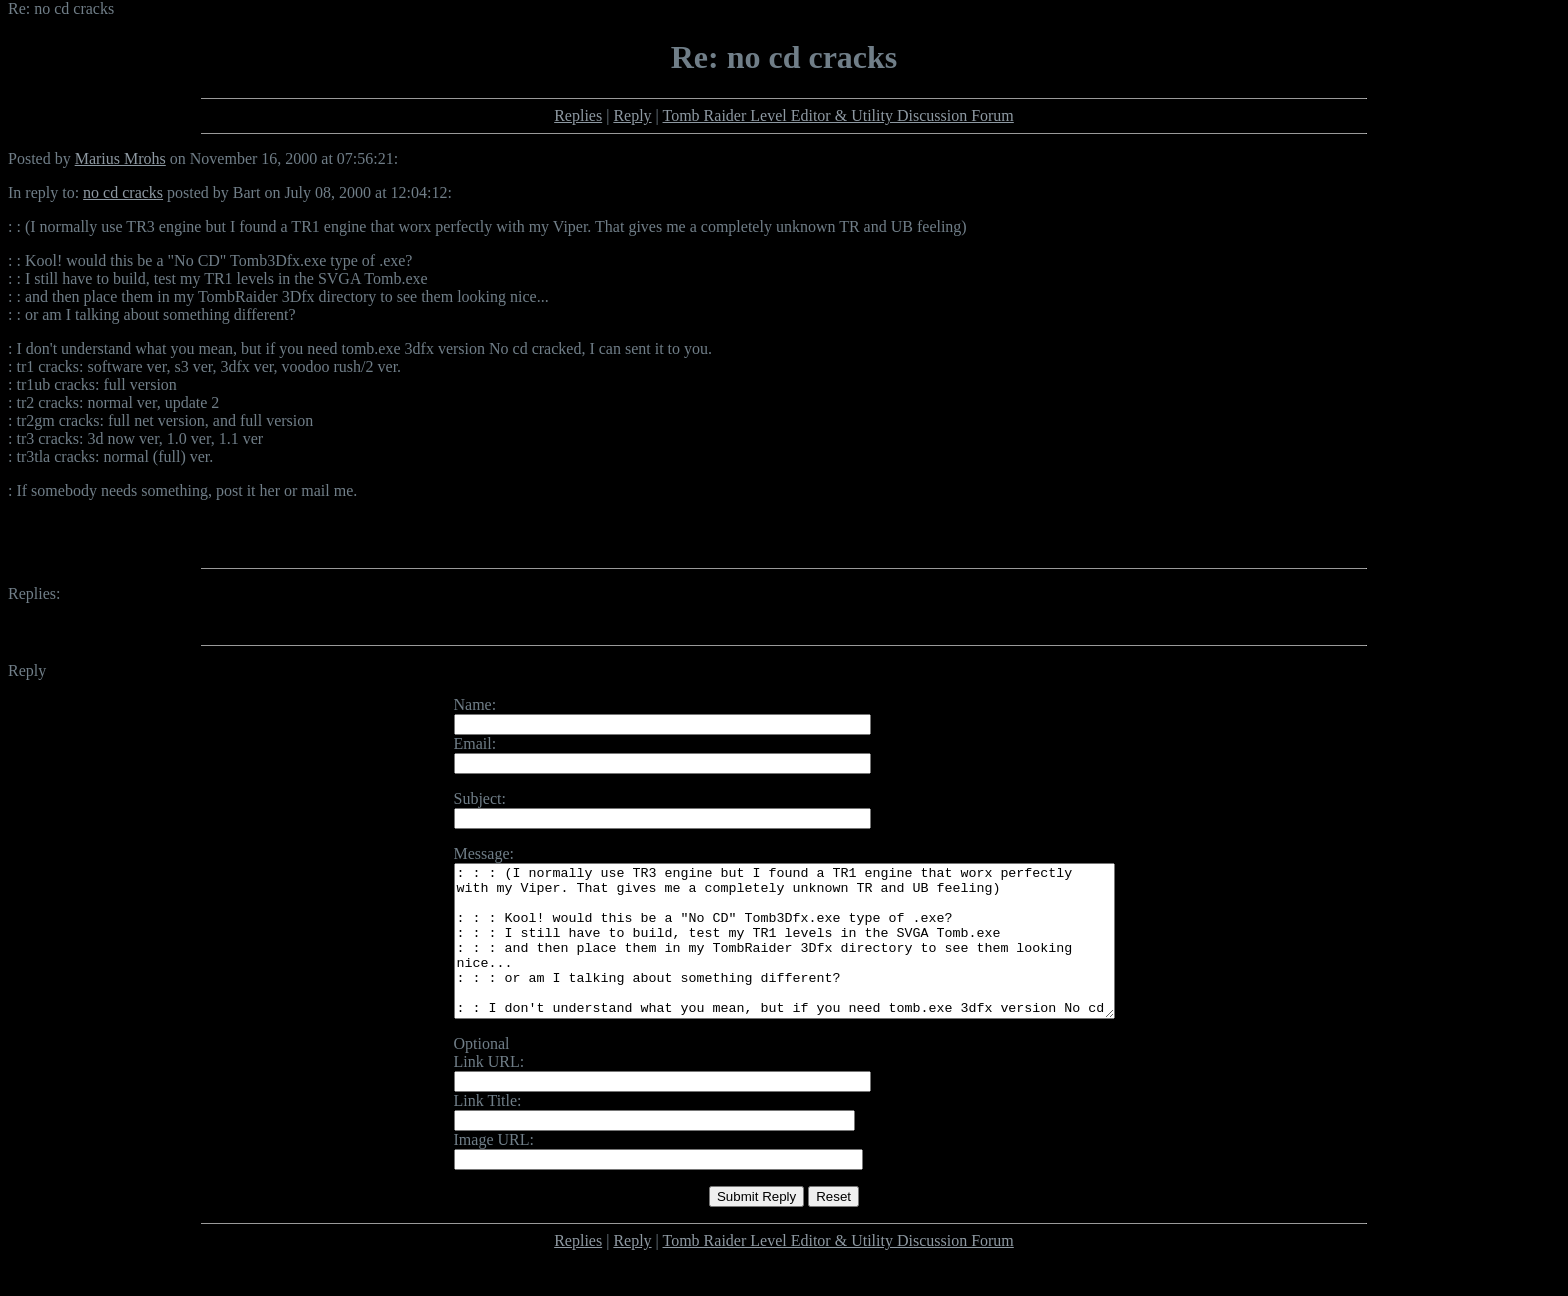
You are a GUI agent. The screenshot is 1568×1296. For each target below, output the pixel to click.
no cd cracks (123, 192)
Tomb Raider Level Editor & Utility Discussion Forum (838, 115)
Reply (632, 115)
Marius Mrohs (120, 158)
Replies (578, 115)
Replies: (34, 593)
